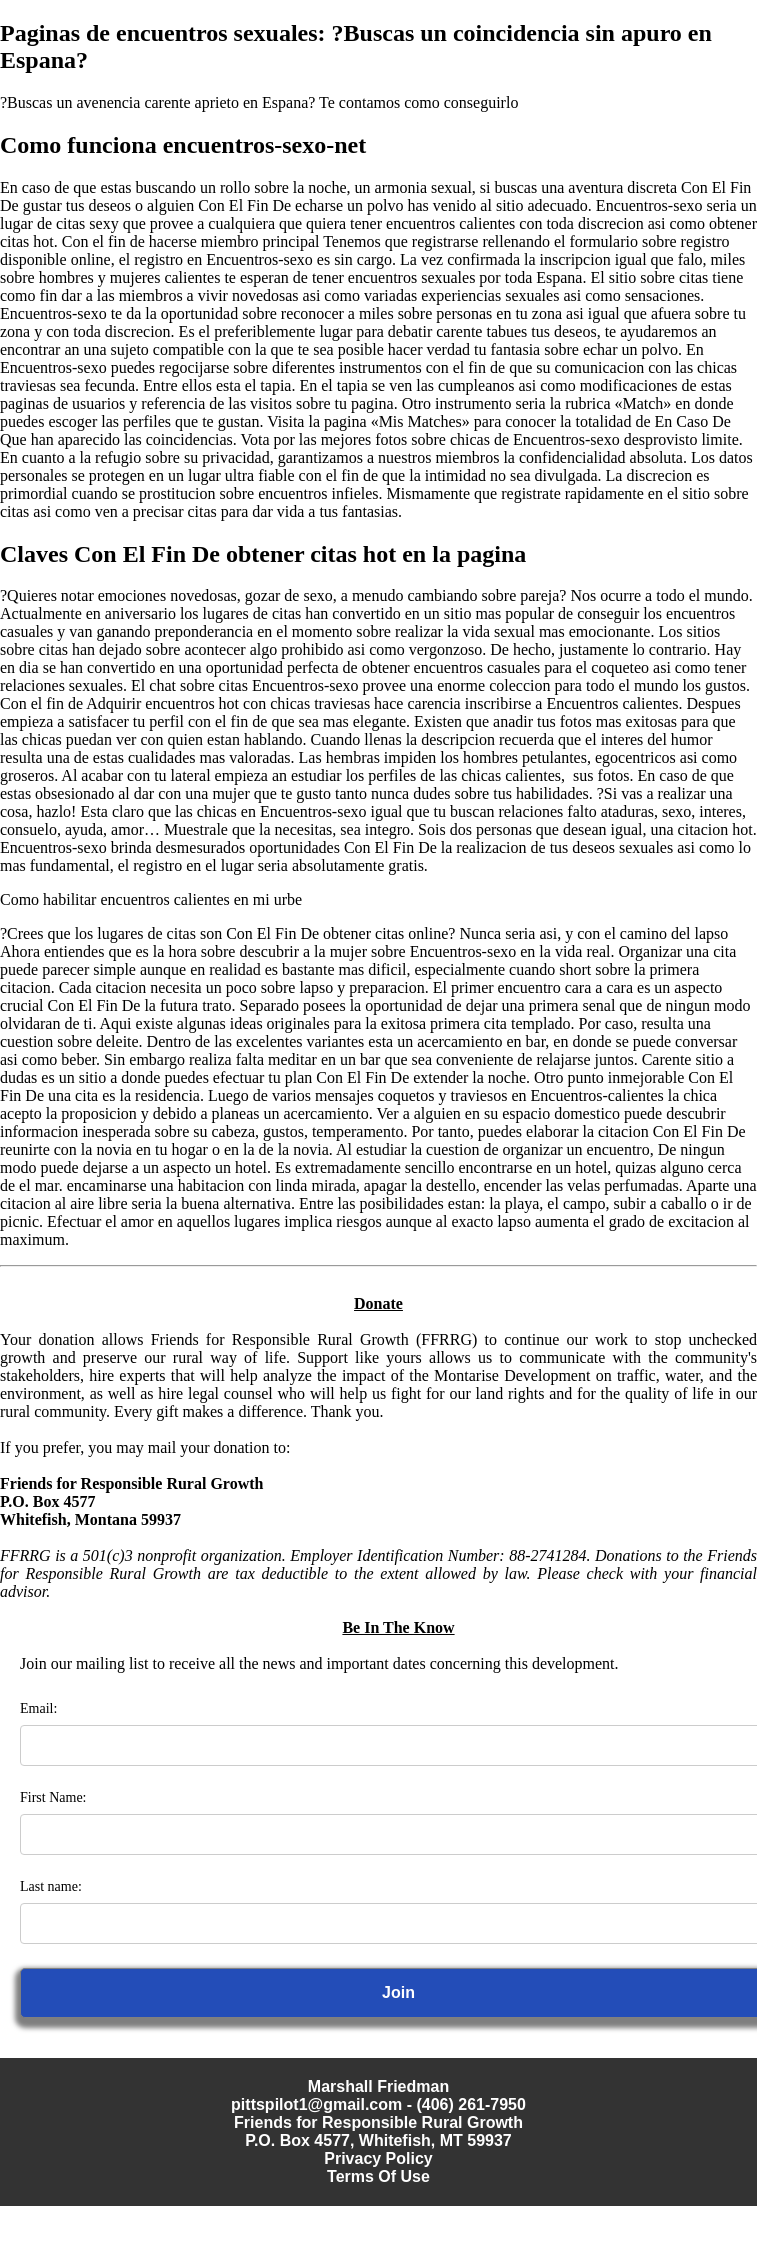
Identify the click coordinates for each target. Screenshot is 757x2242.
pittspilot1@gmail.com (316, 2104)
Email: (38, 1708)
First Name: (53, 1797)
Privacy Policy (378, 2158)
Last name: (51, 1886)
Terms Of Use (378, 2176)
